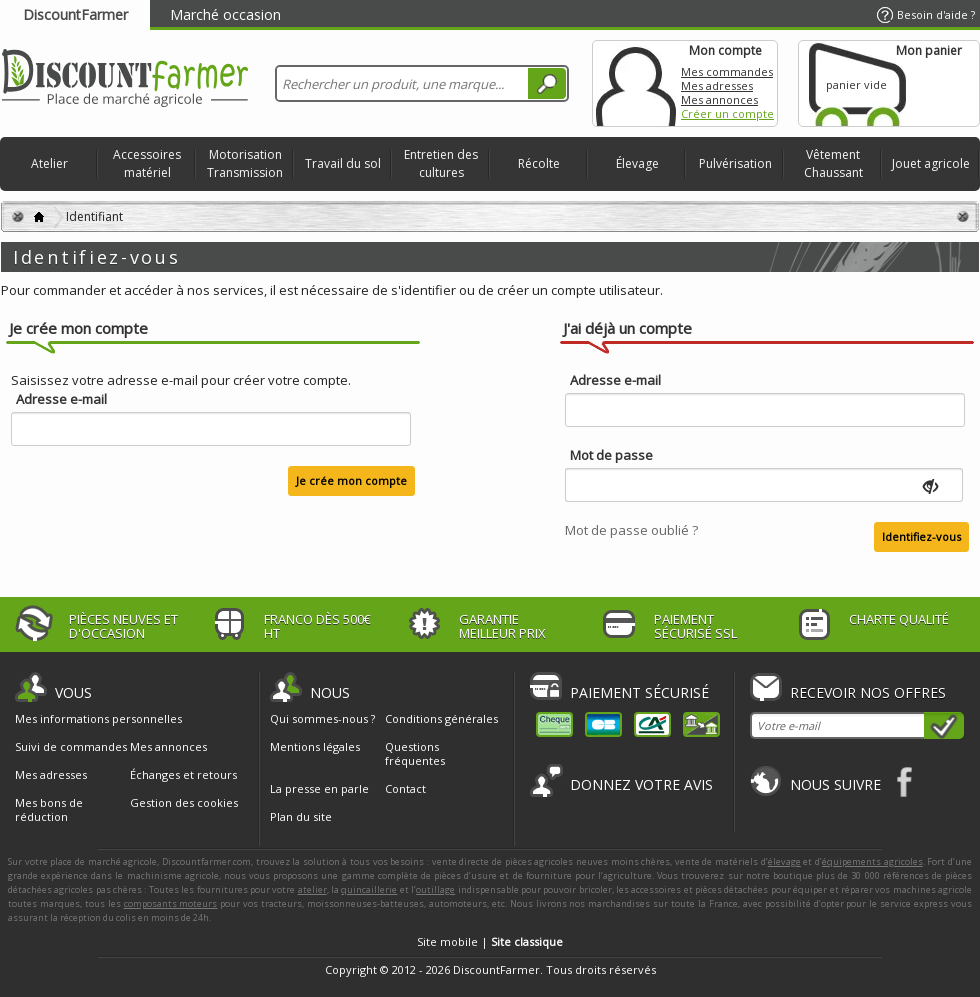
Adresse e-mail (61, 399)
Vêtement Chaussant (833, 163)
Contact (405, 788)
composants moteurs (171, 903)
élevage (784, 861)
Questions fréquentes (415, 753)
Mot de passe (611, 455)
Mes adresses (717, 85)
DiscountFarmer (75, 14)
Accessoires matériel (147, 163)
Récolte (539, 163)
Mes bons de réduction (49, 810)
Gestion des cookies (184, 803)
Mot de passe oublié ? (631, 530)
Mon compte (636, 83)
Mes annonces (719, 99)
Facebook (905, 781)
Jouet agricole (931, 163)
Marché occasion (225, 14)
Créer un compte (727, 113)
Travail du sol (343, 163)
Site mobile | (490, 941)
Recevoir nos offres (868, 692)
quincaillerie (369, 889)
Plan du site (301, 816)
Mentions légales (315, 746)
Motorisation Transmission (245, 163)
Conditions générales (441, 718)
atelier (312, 889)
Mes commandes (727, 71)
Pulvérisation (735, 163)
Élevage (637, 163)
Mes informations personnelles (98, 719)
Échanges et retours (183, 775)
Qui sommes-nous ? (322, 718)
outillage (435, 889)
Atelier (49, 163)
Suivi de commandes (71, 747)
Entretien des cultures (441, 163)
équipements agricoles (872, 861)
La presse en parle (319, 788)
